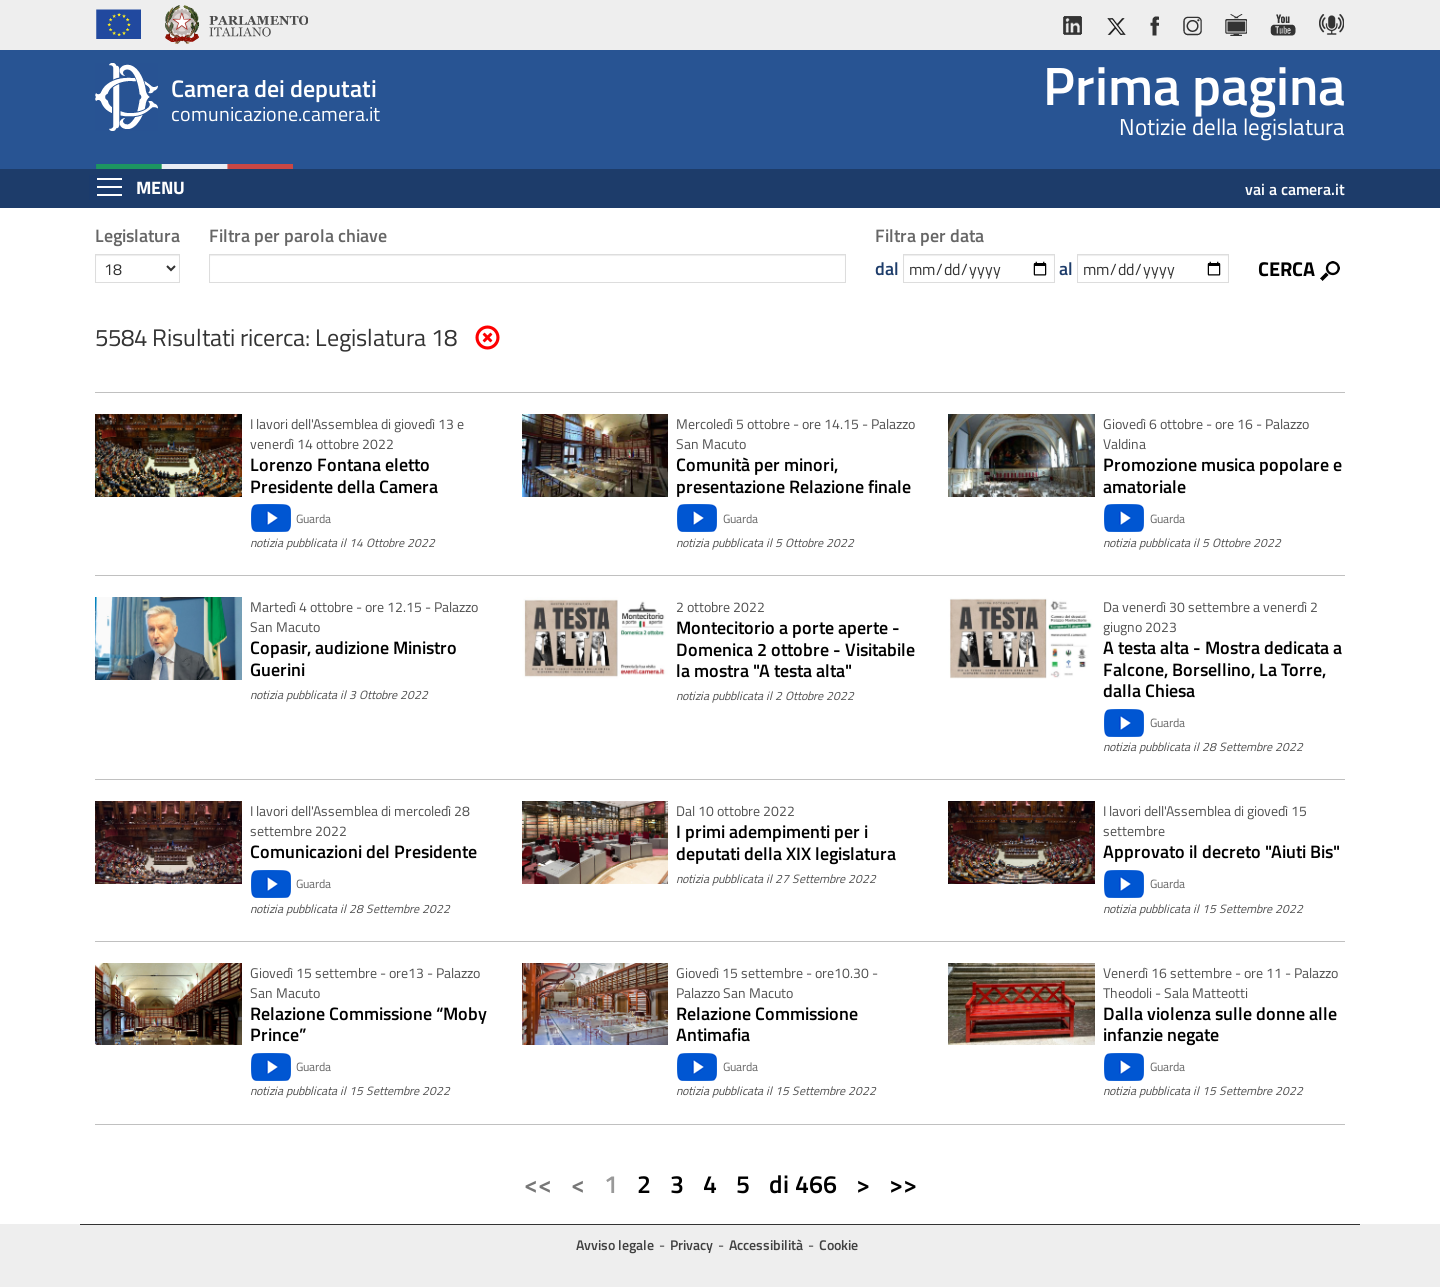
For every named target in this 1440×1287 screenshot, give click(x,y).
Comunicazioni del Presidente (363, 852)
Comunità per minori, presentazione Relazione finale (793, 475)
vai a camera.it (1295, 182)
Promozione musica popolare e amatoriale (1222, 475)
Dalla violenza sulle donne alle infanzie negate (1220, 1024)
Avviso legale (615, 1244)
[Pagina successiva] (863, 1185)
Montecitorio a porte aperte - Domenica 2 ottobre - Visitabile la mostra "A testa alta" (795, 649)
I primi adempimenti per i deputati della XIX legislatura (786, 842)
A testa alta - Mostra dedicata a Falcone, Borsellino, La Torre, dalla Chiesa (1222, 669)
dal (887, 268)
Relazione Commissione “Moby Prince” (368, 1024)
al (1066, 268)
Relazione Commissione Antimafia (767, 1024)
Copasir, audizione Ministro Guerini (353, 658)
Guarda (313, 518)
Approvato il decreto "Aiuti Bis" (1221, 852)
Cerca (1286, 268)
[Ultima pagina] (903, 1185)
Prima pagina (1194, 85)
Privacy (691, 1244)
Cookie (838, 1244)
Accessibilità (766, 1244)
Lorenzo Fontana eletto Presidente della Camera (344, 475)
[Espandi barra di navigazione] (109, 187)
